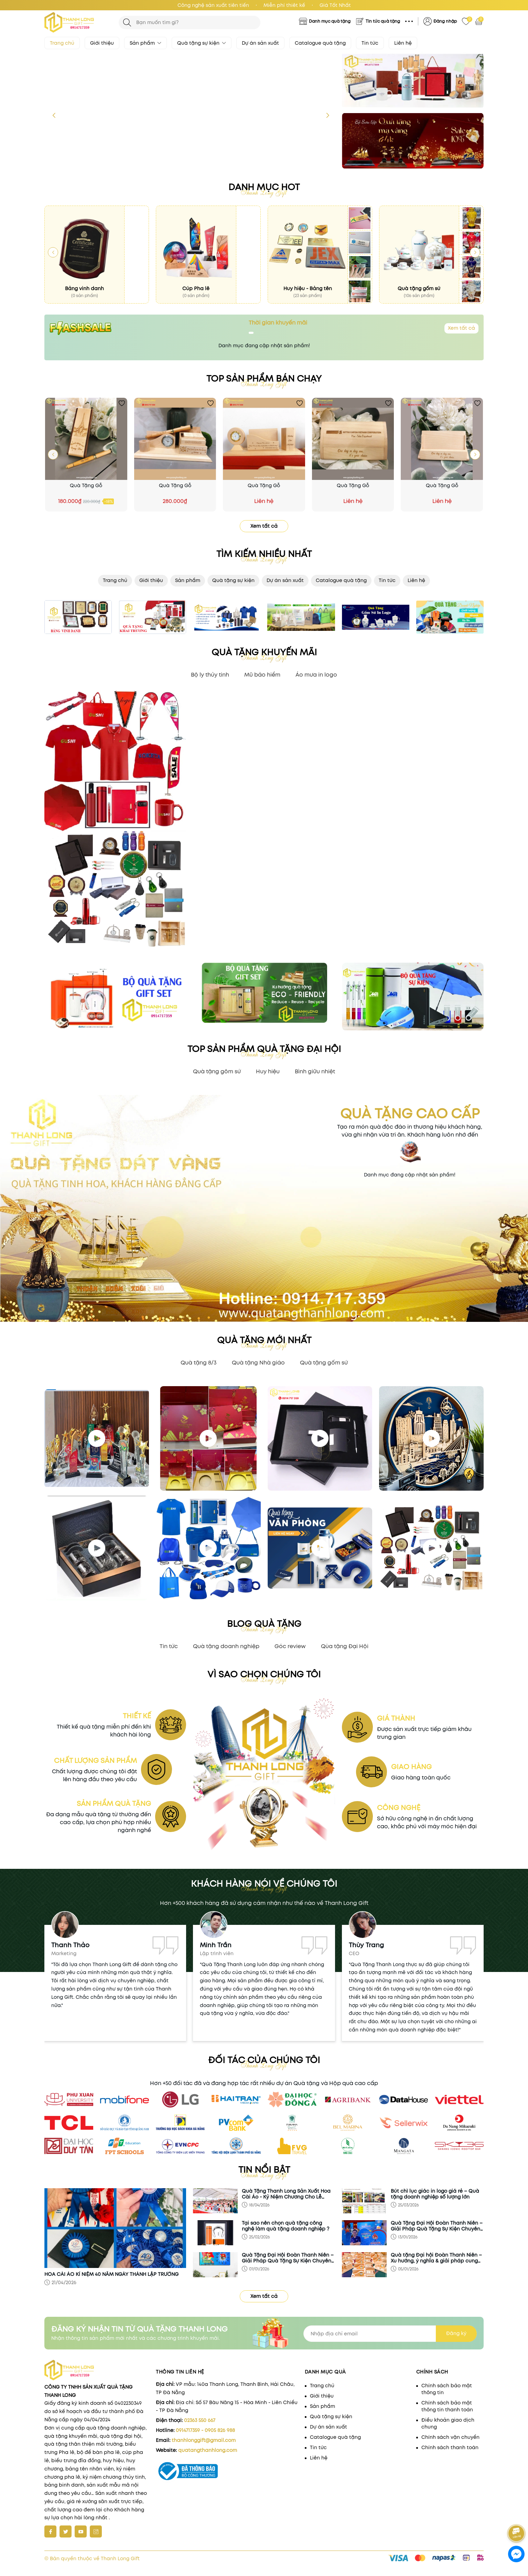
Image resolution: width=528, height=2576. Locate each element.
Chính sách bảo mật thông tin (446, 2389)
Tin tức (370, 43)
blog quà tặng (264, 1623)
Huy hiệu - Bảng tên (307, 288)
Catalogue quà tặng (320, 43)
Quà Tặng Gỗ (86, 485)
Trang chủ (62, 43)
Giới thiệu (102, 43)
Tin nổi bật (264, 2169)
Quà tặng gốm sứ (419, 288)
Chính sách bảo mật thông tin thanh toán (447, 2406)
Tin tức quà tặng (383, 21)
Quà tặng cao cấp (409, 1113)
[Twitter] (66, 2531)
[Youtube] (81, 2531)
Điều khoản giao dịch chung (447, 2423)
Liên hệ (403, 43)
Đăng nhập (445, 21)
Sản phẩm (145, 43)
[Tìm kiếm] (127, 22)
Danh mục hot (264, 187)
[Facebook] (50, 2531)
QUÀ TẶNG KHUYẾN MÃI (264, 652)
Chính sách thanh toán (449, 2447)
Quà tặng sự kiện (201, 43)
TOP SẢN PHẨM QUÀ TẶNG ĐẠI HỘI (264, 1048)
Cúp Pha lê (195, 288)
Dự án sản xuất (260, 43)
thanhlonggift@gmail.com (204, 2440)
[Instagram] (96, 2531)
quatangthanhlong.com (207, 2450)
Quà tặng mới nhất (264, 1340)
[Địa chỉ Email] (390, 2333)
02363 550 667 (199, 2420)
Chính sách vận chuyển (450, 2437)
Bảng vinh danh (84, 288)
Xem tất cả (461, 328)
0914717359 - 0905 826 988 (205, 2430)
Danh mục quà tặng (330, 21)
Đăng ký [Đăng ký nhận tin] (456, 2333)
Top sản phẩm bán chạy (264, 378)
